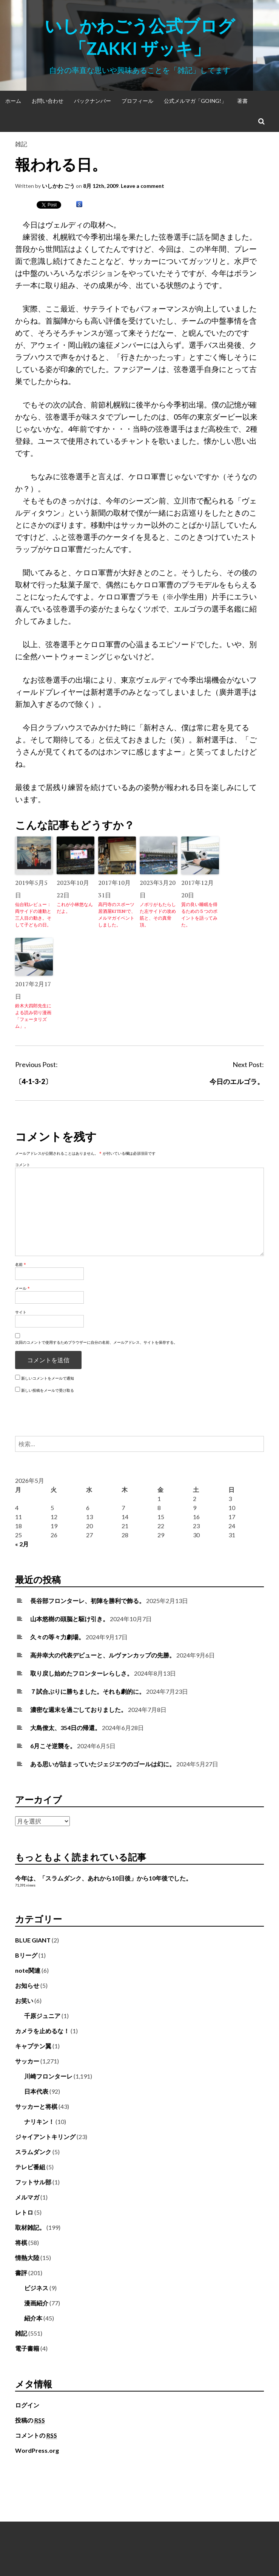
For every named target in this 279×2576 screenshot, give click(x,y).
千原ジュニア (42, 2015)
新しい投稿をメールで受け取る (47, 1390)
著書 (242, 101)
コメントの (36, 2435)
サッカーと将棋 (36, 2106)
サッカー (27, 2061)
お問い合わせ (47, 101)
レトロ (24, 2212)
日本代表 (36, 2091)
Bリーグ (26, 1955)
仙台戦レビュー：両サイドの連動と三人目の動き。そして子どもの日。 (33, 915)
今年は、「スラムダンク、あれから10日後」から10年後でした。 (103, 1878)
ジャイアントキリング (45, 2136)
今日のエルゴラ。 (237, 1081)
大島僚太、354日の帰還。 (65, 1727)
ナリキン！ (39, 2121)
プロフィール (137, 101)
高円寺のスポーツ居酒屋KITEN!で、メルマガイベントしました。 (117, 915)
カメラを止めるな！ (42, 2030)
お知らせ (27, 1985)
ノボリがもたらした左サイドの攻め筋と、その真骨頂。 (158, 915)
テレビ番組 (30, 2166)
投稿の (30, 2420)
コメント (22, 1164)
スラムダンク (33, 2151)
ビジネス (36, 2287)
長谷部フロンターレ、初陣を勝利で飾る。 (87, 1600)
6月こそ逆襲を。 (53, 1745)
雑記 (21, 143)
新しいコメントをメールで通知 (47, 1378)
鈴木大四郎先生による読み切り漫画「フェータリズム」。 (33, 1016)
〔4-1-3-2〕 (33, 1081)
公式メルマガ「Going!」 (195, 101)
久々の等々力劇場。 (57, 1636)
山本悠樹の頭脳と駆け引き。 (69, 1618)
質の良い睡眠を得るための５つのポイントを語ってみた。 (199, 915)
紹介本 (33, 2318)
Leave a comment (142, 186)
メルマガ (27, 2197)
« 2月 (22, 1543)
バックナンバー (92, 101)
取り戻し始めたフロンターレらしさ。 (81, 1673)
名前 (20, 1264)
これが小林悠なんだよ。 (75, 908)
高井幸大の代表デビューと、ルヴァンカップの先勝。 (102, 1655)
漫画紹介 (36, 2302)
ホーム (13, 101)
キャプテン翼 (33, 2045)
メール (22, 1288)
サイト (20, 1312)
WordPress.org (37, 2450)
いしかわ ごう (58, 186)
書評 (21, 2272)
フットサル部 (33, 2182)
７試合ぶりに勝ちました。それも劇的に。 (87, 1691)
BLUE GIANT (33, 1940)
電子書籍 (27, 2348)
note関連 (27, 1970)
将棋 (21, 2242)
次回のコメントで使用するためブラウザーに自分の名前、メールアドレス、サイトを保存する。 (96, 1342)
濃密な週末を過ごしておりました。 (78, 1709)
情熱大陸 (27, 2257)
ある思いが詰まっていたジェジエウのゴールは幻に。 (102, 1763)
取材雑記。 (30, 2227)
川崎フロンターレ (48, 2076)
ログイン (27, 2405)
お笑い (24, 2000)
